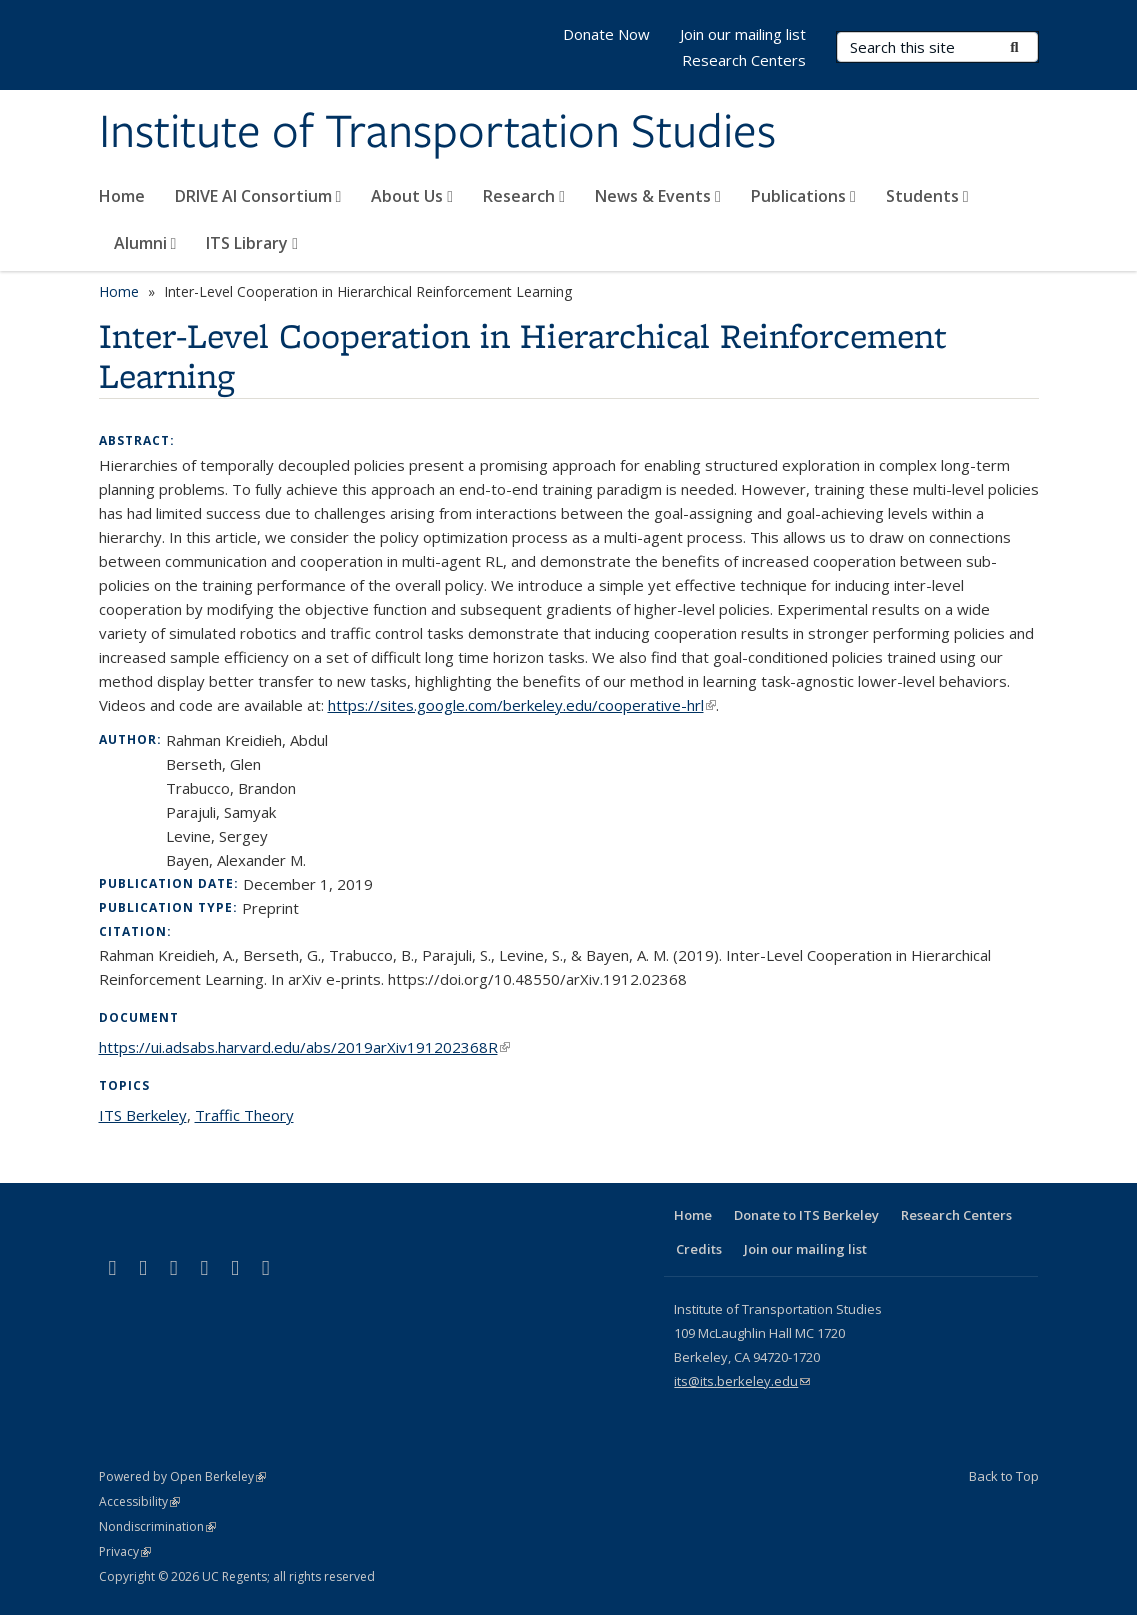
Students (927, 196)
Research (524, 196)
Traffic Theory (244, 1115)
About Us (412, 196)
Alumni (145, 243)
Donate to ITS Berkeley (806, 1215)
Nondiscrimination (157, 1526)
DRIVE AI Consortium (258, 196)
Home (122, 196)
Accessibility (139, 1501)
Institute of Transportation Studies (437, 133)
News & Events (658, 196)
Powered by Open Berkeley (182, 1476)
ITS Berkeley (143, 1115)
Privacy (125, 1551)
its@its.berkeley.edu (742, 1381)
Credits (699, 1249)
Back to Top (1004, 1476)
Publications (803, 196)
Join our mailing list (743, 34)
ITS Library (252, 243)
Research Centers (744, 60)
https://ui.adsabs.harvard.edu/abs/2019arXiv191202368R (304, 1047)
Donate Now (606, 34)
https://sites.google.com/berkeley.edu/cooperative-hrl (522, 705)
